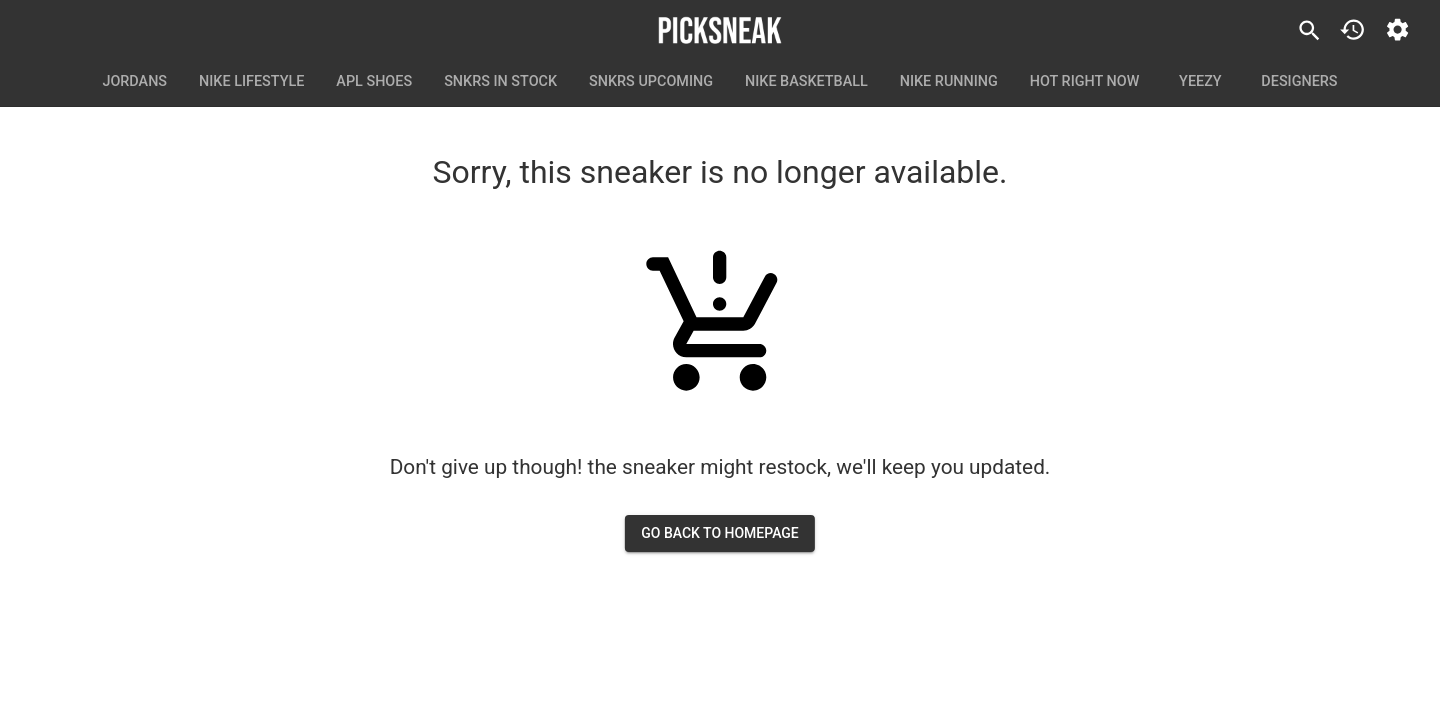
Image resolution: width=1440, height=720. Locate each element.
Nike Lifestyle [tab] (251, 82)
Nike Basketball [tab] (806, 82)
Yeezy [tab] (1200, 82)
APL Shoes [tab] (374, 82)
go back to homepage (720, 533)
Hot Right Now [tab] (1085, 82)
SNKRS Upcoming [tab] (651, 82)
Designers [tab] (1299, 82)
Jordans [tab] (134, 82)
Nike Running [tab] (949, 82)
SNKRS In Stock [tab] (500, 82)
